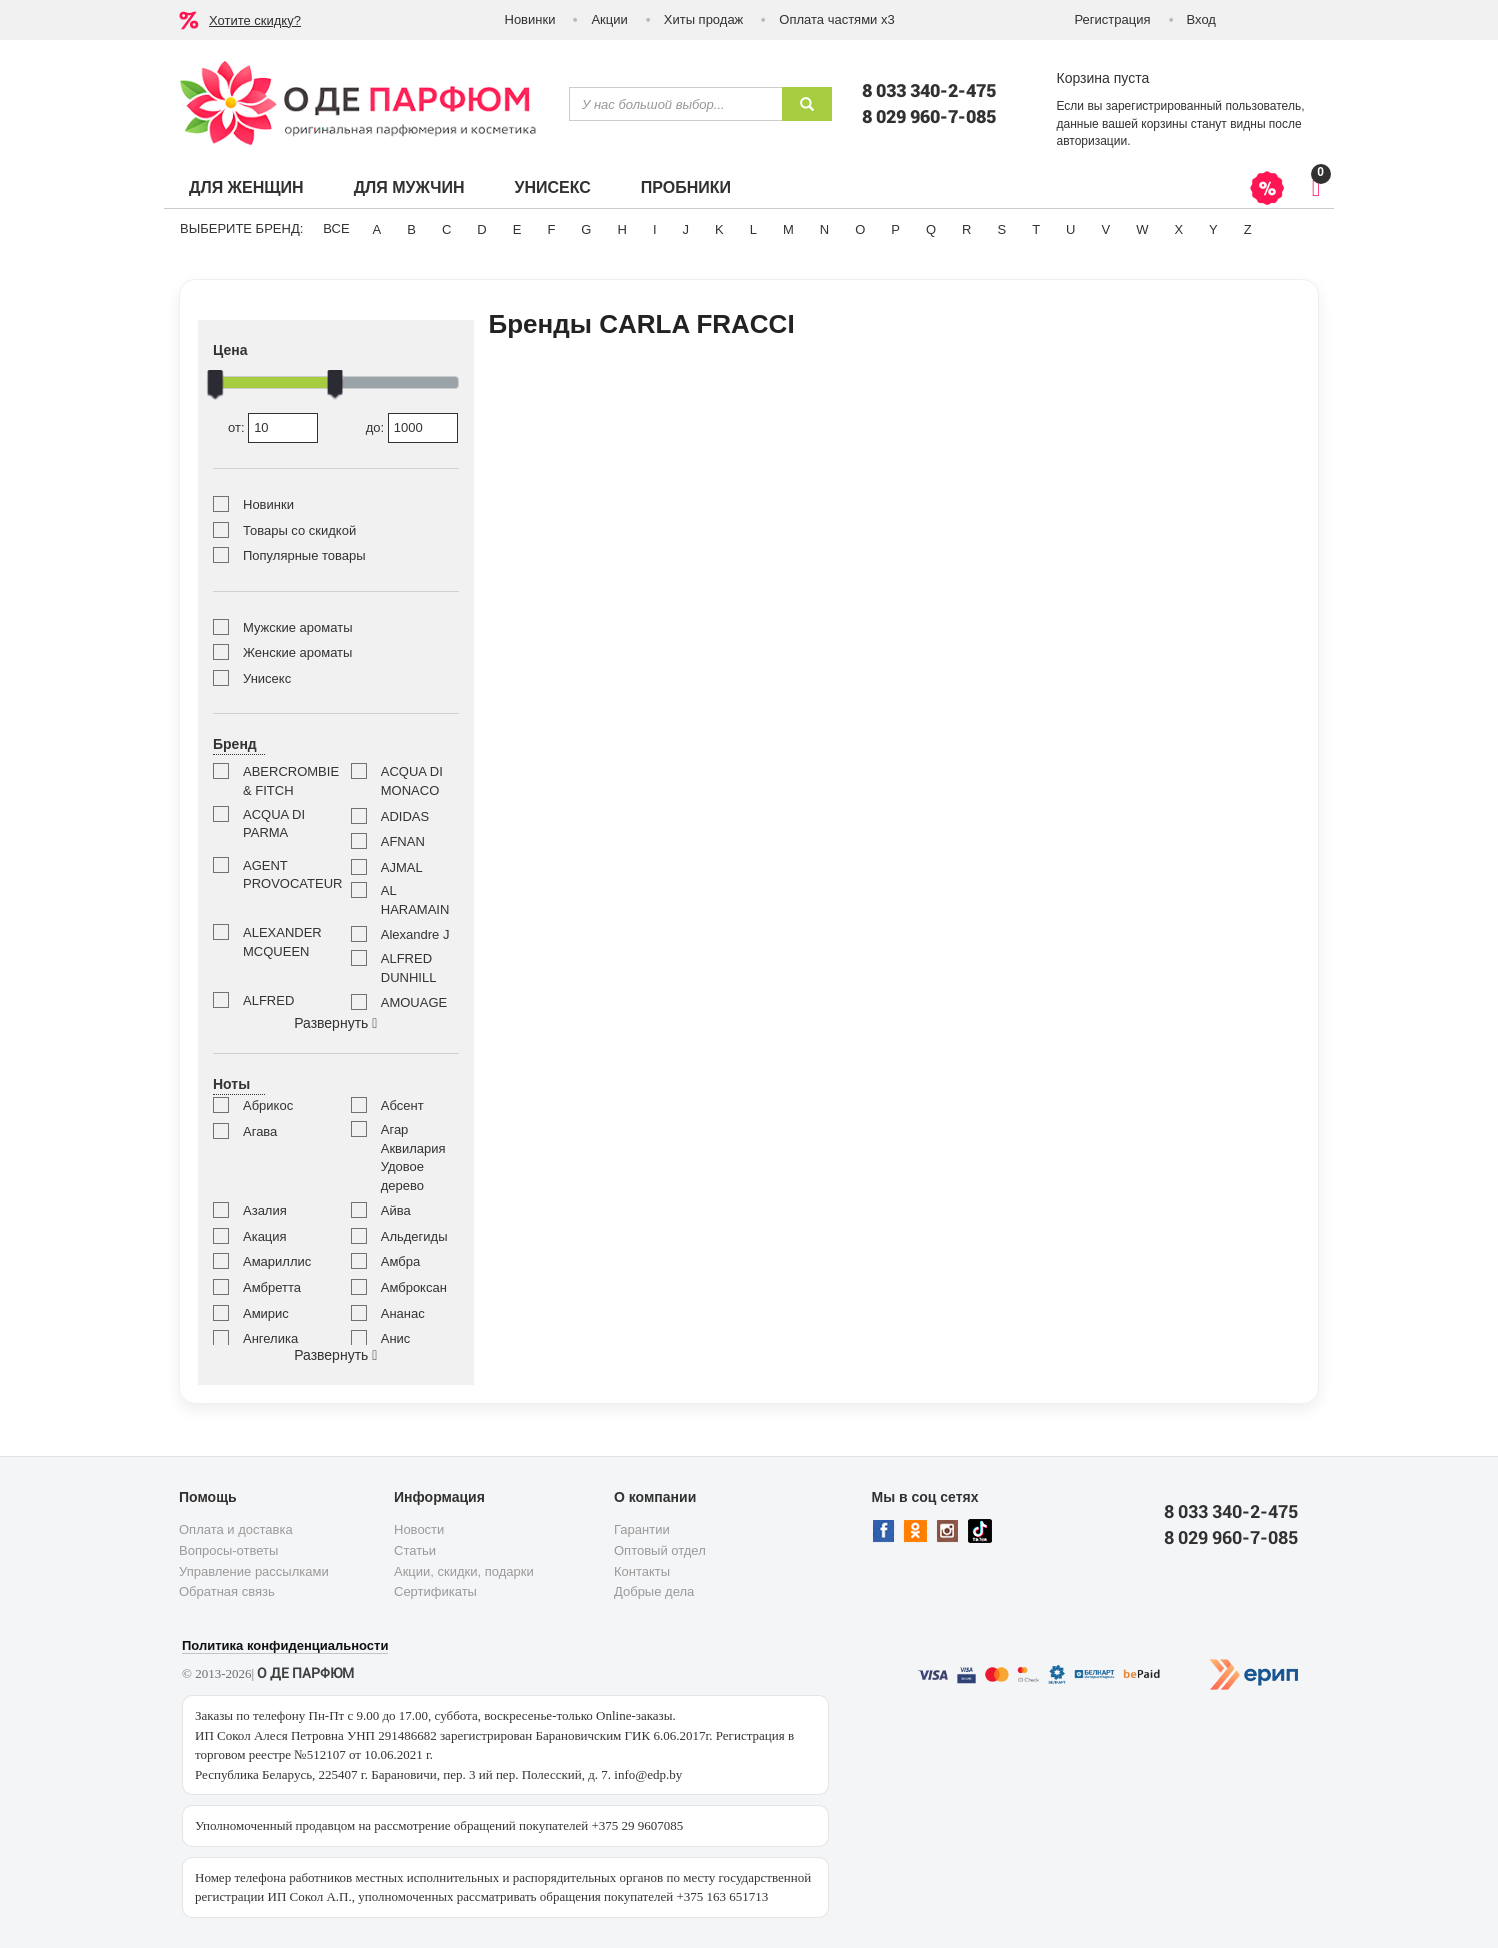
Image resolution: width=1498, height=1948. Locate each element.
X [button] (1178, 229)
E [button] (517, 229)
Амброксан (414, 1287)
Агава (260, 1131)
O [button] (860, 229)
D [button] (481, 229)
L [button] (753, 229)
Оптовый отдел (660, 1550)
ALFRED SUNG (268, 1010)
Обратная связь (227, 1591)
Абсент (402, 1105)
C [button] (446, 229)
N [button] (824, 229)
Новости (419, 1529)
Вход (1201, 19)
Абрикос (268, 1105)
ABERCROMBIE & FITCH (282, 781)
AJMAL (402, 867)
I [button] (655, 229)
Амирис (266, 1313)
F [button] (551, 229)
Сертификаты (435, 1591)
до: (412, 428)
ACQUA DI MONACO (412, 781)
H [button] (621, 229)
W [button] (1142, 229)
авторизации (1092, 141)
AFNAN (403, 841)
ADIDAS (405, 816)
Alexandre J (415, 934)
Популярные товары (304, 555)
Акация (265, 1236)
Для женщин (246, 187)
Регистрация (1113, 19)
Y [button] (1213, 229)
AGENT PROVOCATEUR (282, 875)
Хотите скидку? (255, 20)
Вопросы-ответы (228, 1550)
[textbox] (675, 104)
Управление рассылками (254, 1571)
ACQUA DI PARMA (274, 824)
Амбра (400, 1261)
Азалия (265, 1210)
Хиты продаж (704, 19)
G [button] (586, 229)
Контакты (642, 1571)
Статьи (415, 1550)
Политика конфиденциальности (285, 1645)
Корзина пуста (1103, 78)
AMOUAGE (414, 1002)
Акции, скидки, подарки (464, 1571)
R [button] (966, 229)
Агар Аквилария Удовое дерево (413, 1157)
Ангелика (270, 1338)
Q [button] (931, 229)
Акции (609, 19)
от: (273, 428)
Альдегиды (414, 1236)
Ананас (403, 1313)
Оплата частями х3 (836, 19)
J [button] (686, 229)
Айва (396, 1210)
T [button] (1036, 229)
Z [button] (1248, 229)
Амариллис (277, 1261)
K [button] (719, 229)
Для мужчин (409, 187)
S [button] (1001, 229)
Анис (396, 1338)
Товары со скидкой (299, 530)
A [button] (377, 229)
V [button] (1105, 229)
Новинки (530, 19)
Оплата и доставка (236, 1529)
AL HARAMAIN (415, 900)
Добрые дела (654, 1591)
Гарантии (642, 1529)
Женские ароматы (297, 652)
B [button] (411, 229)
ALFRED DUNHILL (409, 968)
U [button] (1070, 229)
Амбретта (272, 1287)
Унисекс (552, 187)
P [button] (895, 229)
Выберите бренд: (241, 228)
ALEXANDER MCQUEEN (282, 942)
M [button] (788, 229)
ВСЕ (336, 228)
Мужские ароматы (297, 627)
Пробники (686, 187)
